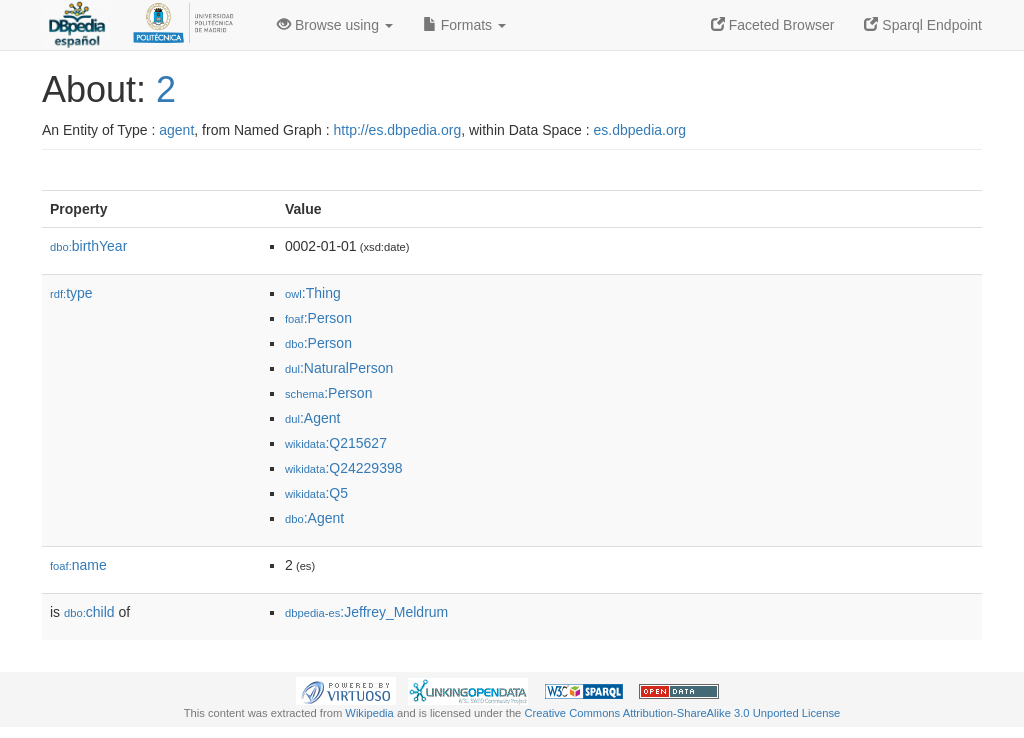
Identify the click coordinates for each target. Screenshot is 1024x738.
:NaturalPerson (339, 368)
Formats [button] (464, 25)
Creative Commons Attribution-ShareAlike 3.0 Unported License (682, 713)
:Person (318, 318)
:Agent (312, 418)
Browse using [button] (335, 25)
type (71, 293)
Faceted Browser (773, 25)
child (89, 612)
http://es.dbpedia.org (398, 130)
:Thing (313, 293)
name (78, 565)
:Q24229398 (344, 468)
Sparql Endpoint (923, 25)
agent (176, 130)
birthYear (88, 246)
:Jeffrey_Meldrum (366, 612)
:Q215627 (336, 443)
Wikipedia (369, 713)
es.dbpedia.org (640, 130)
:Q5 (316, 493)
